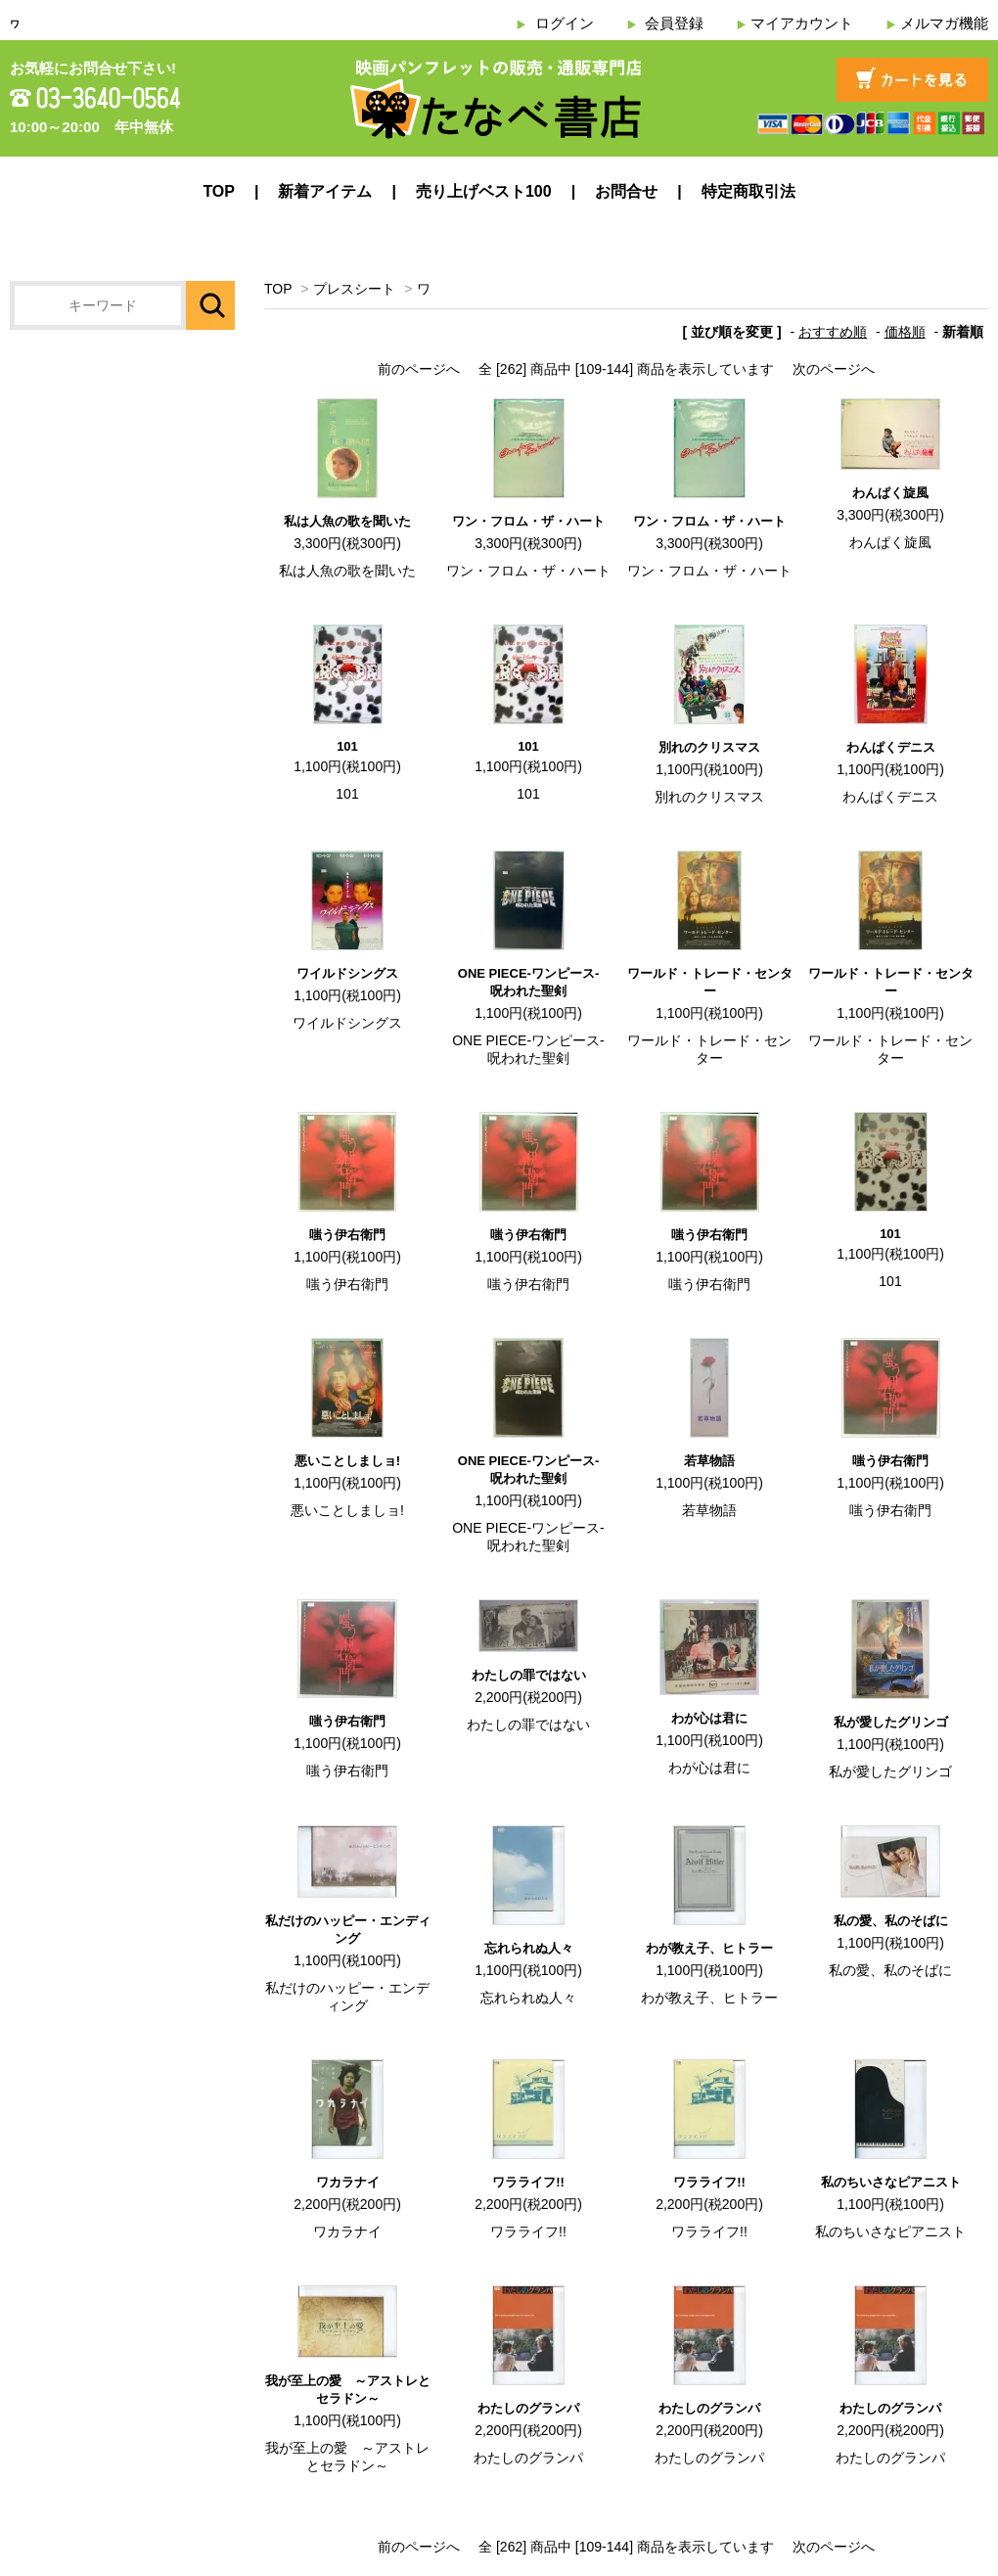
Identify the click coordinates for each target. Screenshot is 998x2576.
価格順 (905, 332)
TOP (219, 191)
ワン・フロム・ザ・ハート (528, 521)
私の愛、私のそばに (891, 1920)
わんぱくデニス (890, 747)
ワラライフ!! (528, 2182)
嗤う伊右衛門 (347, 1234)
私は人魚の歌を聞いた (347, 521)
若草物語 (709, 1460)
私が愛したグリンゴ (891, 1722)
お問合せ (626, 191)
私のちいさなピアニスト (891, 2182)
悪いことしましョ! (347, 1460)
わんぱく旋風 (890, 492)
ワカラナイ (348, 2182)
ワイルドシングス (347, 973)
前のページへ (419, 369)
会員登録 (674, 23)
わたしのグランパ (528, 2408)
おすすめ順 (832, 332)
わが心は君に (709, 1718)
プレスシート (354, 289)
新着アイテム (325, 191)
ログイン (564, 23)
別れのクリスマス (709, 747)
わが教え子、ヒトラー (709, 1948)
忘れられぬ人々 (528, 1948)
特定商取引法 (748, 191)
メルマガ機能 (944, 23)
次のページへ (834, 369)
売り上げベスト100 (484, 191)
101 (347, 746)
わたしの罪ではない (529, 1675)
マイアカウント (801, 23)
